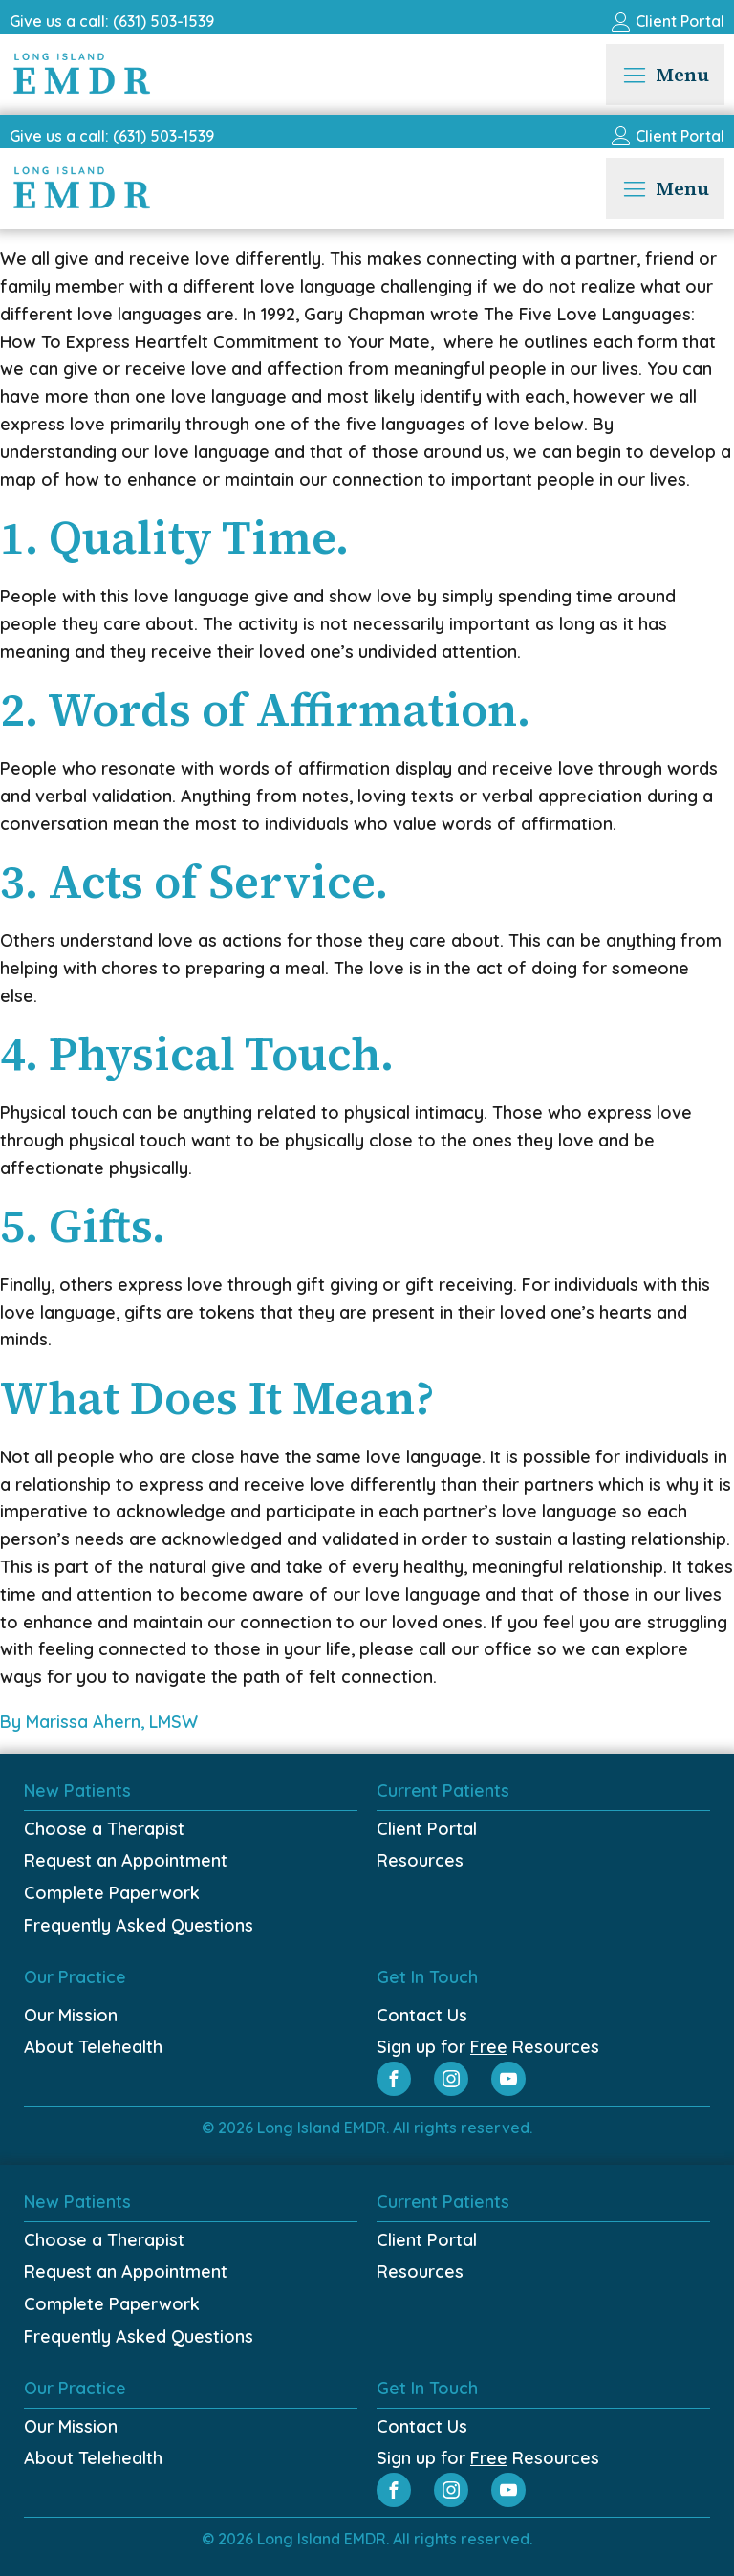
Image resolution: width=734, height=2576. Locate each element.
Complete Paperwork (112, 1893)
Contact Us (422, 2015)
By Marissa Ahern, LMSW (101, 1722)
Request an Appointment (125, 1860)
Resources (420, 1860)
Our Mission (71, 2015)
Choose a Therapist (104, 1829)
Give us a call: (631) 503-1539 (112, 21)
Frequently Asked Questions (138, 1925)
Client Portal (427, 1829)
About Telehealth (93, 2047)
